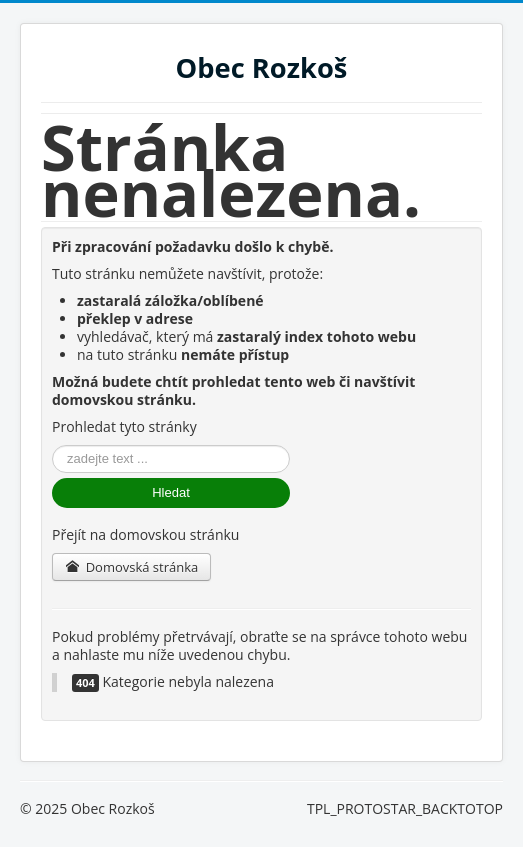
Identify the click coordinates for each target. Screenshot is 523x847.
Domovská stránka (131, 567)
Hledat (171, 492)
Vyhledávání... (52, 445)
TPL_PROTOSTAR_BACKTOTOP (405, 808)
